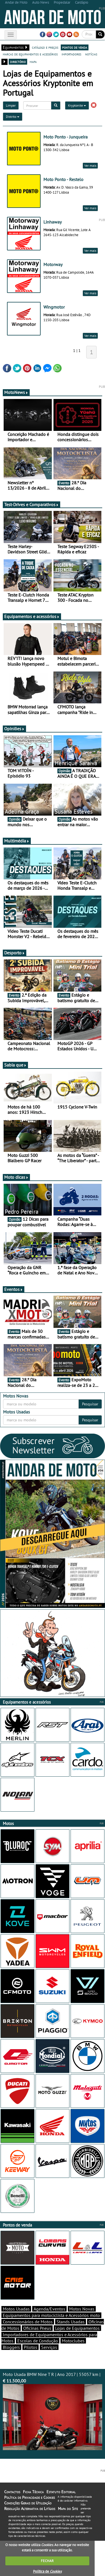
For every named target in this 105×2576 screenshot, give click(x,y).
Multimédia (16, 841)
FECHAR (47, 2560)
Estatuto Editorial (61, 2491)
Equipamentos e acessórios (32, 616)
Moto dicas (16, 1177)
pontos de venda (74, 47)
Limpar (11, 105)
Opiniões (14, 728)
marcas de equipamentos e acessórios (30, 54)
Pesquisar (90, 1403)
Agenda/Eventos (49, 2309)
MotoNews (16, 392)
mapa (33, 61)
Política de (47, 2571)
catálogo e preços (45, 47)
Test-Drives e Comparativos (31, 504)
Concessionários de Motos (28, 2321)
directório (18, 61)
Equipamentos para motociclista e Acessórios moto (51, 2315)
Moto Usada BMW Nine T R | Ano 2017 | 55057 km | (52, 2410)
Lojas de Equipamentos (77, 2328)
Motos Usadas (16, 2309)
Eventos (13, 1289)
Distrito (12, 116)
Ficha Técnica (33, 2491)
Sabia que (15, 1065)
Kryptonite (77, 105)
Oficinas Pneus (37, 2328)
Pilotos (30, 2347)
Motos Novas (81, 2309)
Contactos (12, 2491)
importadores (71, 54)
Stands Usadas (71, 2321)
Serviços (49, 2347)
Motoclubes (73, 2340)
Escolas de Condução (37, 2340)
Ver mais (90, 165)
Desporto (14, 952)
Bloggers (11, 2347)
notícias (91, 54)
